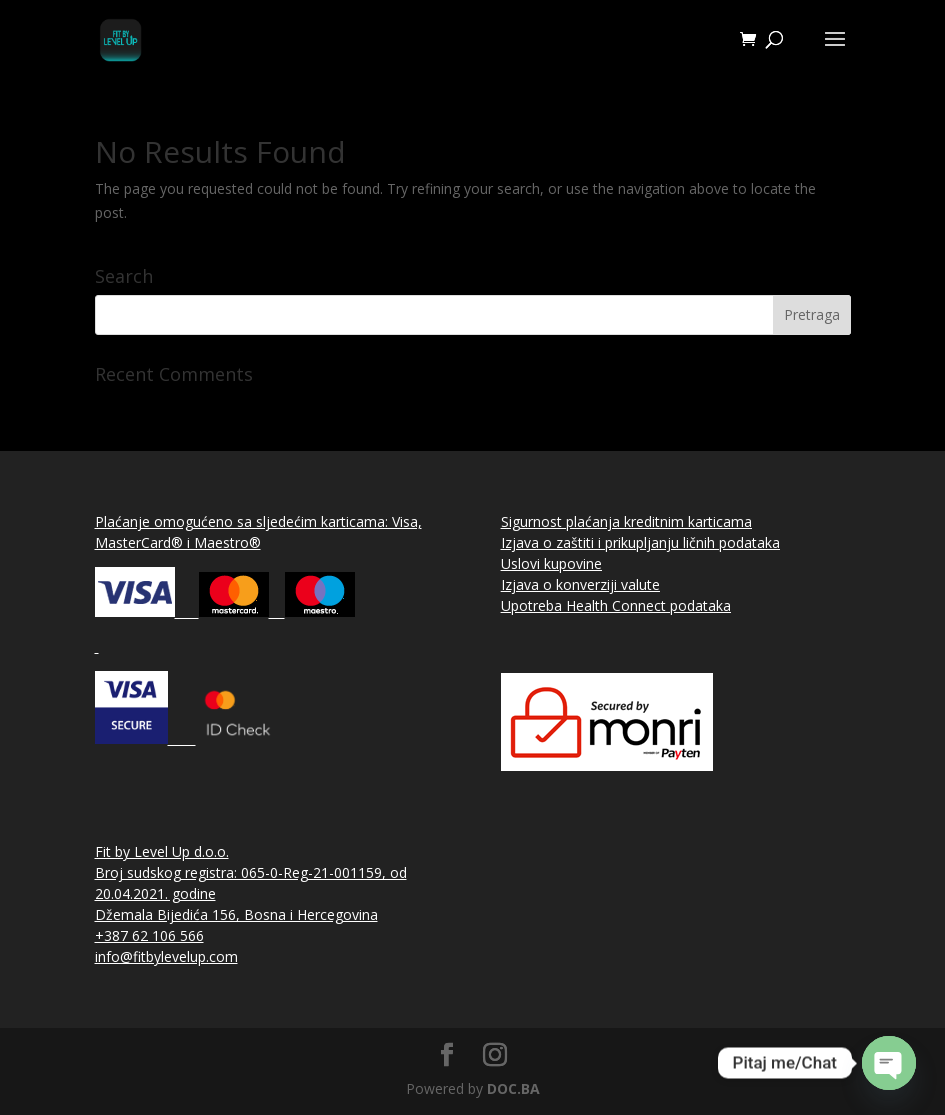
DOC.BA (513, 1088)
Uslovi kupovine (551, 563)
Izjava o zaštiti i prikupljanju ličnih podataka (640, 542)
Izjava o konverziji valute (580, 584)
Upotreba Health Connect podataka (616, 605)
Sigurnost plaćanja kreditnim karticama (626, 521)
